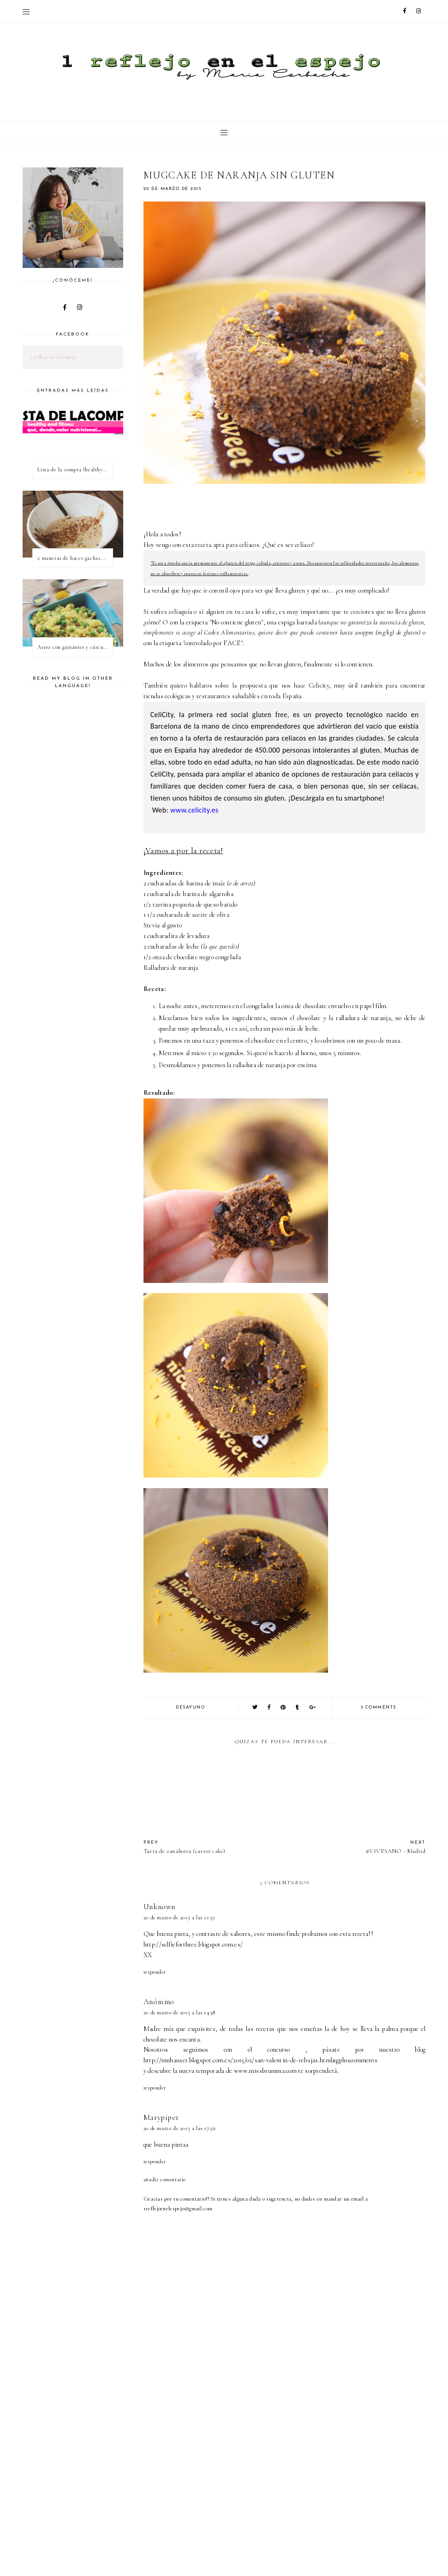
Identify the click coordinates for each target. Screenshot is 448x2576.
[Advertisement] (295, 2499)
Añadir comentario (164, 2179)
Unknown (159, 1906)
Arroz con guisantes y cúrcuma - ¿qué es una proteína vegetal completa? (75, 647)
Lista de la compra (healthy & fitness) (75, 469)
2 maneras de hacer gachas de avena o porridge (75, 558)
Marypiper (161, 2117)
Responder (154, 1972)
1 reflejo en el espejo (53, 357)
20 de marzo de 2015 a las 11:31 (179, 1917)
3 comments (378, 1707)
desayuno (190, 1707)
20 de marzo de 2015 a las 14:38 (179, 2012)
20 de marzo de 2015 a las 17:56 (179, 2128)
